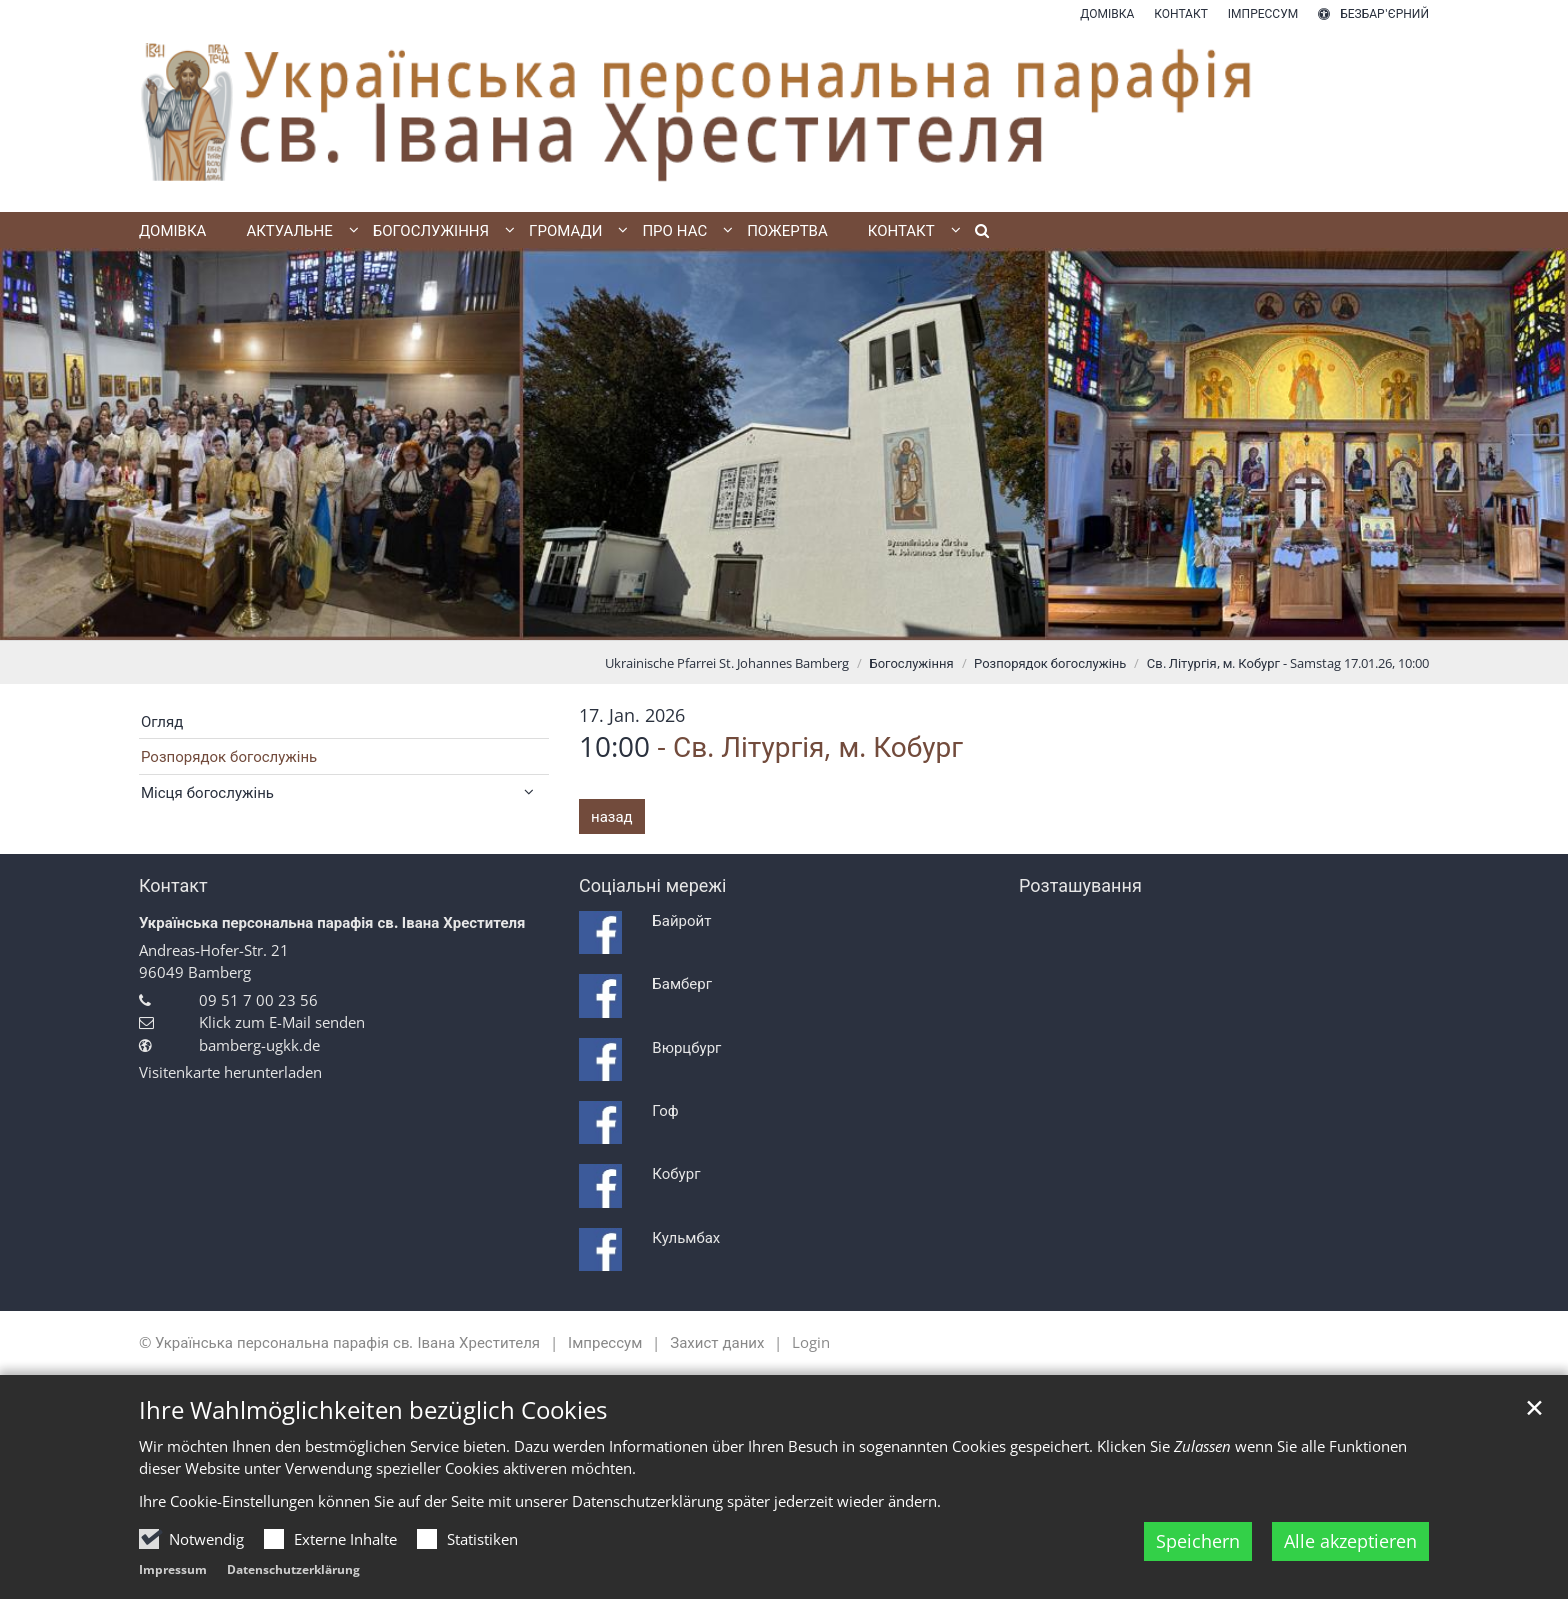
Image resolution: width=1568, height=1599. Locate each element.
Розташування (1080, 885)
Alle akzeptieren (1350, 1541)
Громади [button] (565, 230)
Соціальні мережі (652, 885)
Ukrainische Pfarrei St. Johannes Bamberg (727, 663)
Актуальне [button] (289, 230)
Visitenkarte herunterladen (230, 1072)
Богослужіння (912, 663)
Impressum (173, 1569)
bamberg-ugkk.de (259, 1045)
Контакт (173, 885)
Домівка (172, 230)
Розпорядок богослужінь (1050, 663)
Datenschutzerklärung (293, 1569)
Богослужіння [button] (431, 230)
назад (612, 816)
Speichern (1198, 1541)
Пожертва (787, 230)
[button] (975, 234)
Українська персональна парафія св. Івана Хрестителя (332, 922)
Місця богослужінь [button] (207, 792)
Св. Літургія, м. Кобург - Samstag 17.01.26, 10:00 (1288, 663)
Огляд (162, 721)
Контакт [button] (901, 230)
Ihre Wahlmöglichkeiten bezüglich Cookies (373, 1410)
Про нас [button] (674, 230)
